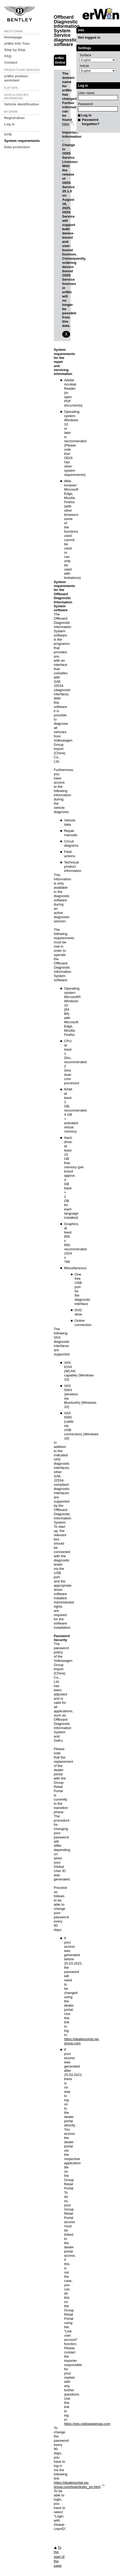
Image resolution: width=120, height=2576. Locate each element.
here (65, 124)
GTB (8, 134)
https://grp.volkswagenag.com (87, 2424)
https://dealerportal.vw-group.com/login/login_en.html (77, 2485)
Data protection (17, 147)
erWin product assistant (16, 78)
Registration (14, 118)
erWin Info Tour (17, 43)
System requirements (22, 141)
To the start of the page (59, 2557)
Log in (9, 124)
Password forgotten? (91, 122)
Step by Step (14, 50)
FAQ (7, 56)
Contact (10, 62)
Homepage (13, 37)
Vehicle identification (21, 104)
